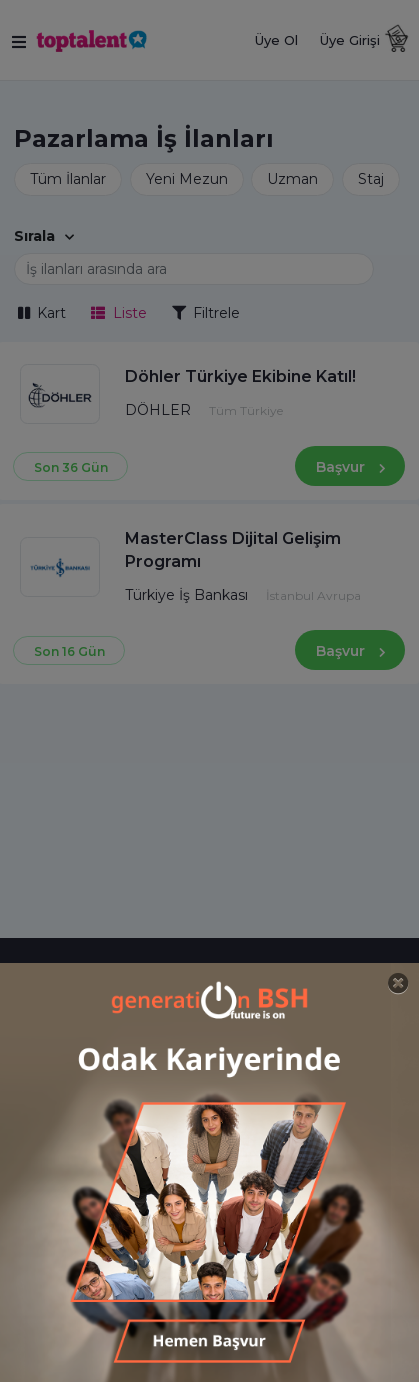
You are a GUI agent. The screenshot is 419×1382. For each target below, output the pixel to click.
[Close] (398, 983)
